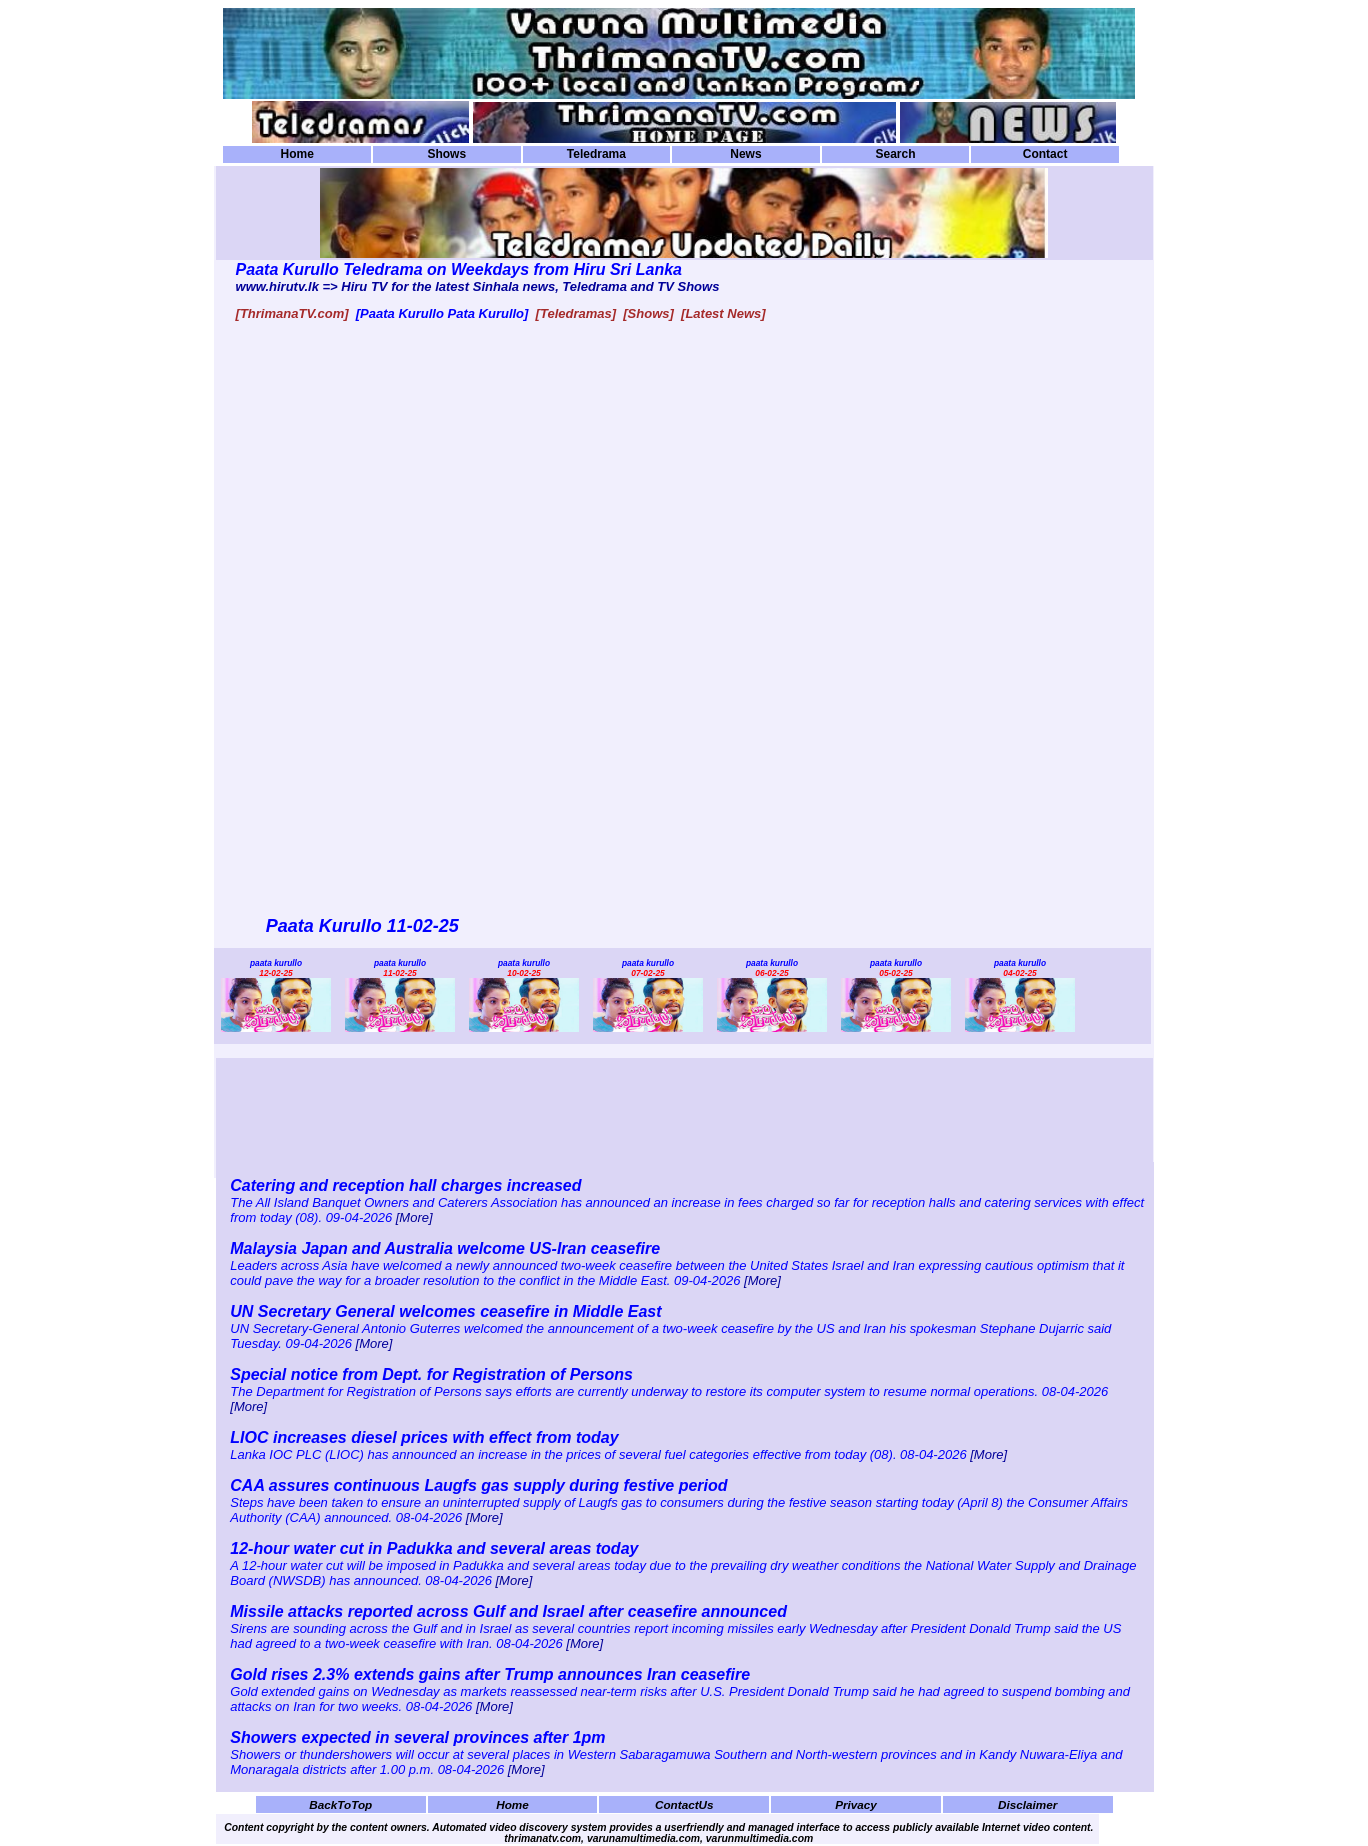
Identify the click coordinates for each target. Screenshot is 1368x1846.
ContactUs (684, 1804)
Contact (1045, 154)
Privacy (856, 1804)
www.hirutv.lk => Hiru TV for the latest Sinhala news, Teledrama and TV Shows (478, 286)
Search (895, 154)
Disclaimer (1027, 1804)
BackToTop (340, 1804)
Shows (446, 154)
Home (297, 154)
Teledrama (596, 154)
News (745, 154)
